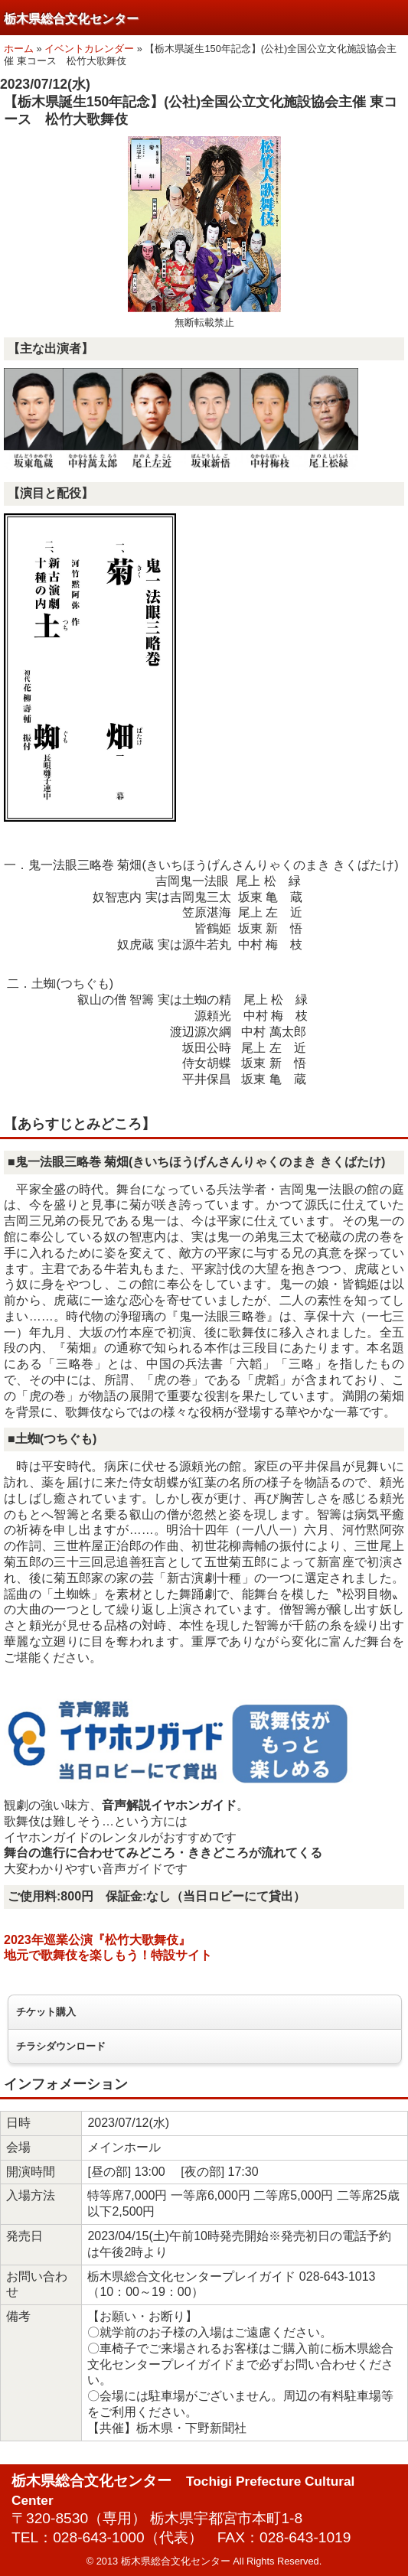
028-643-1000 (99, 2537)
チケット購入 (46, 2011)
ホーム (19, 48)
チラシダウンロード (61, 2046)
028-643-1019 (305, 2537)
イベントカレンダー (89, 48)
